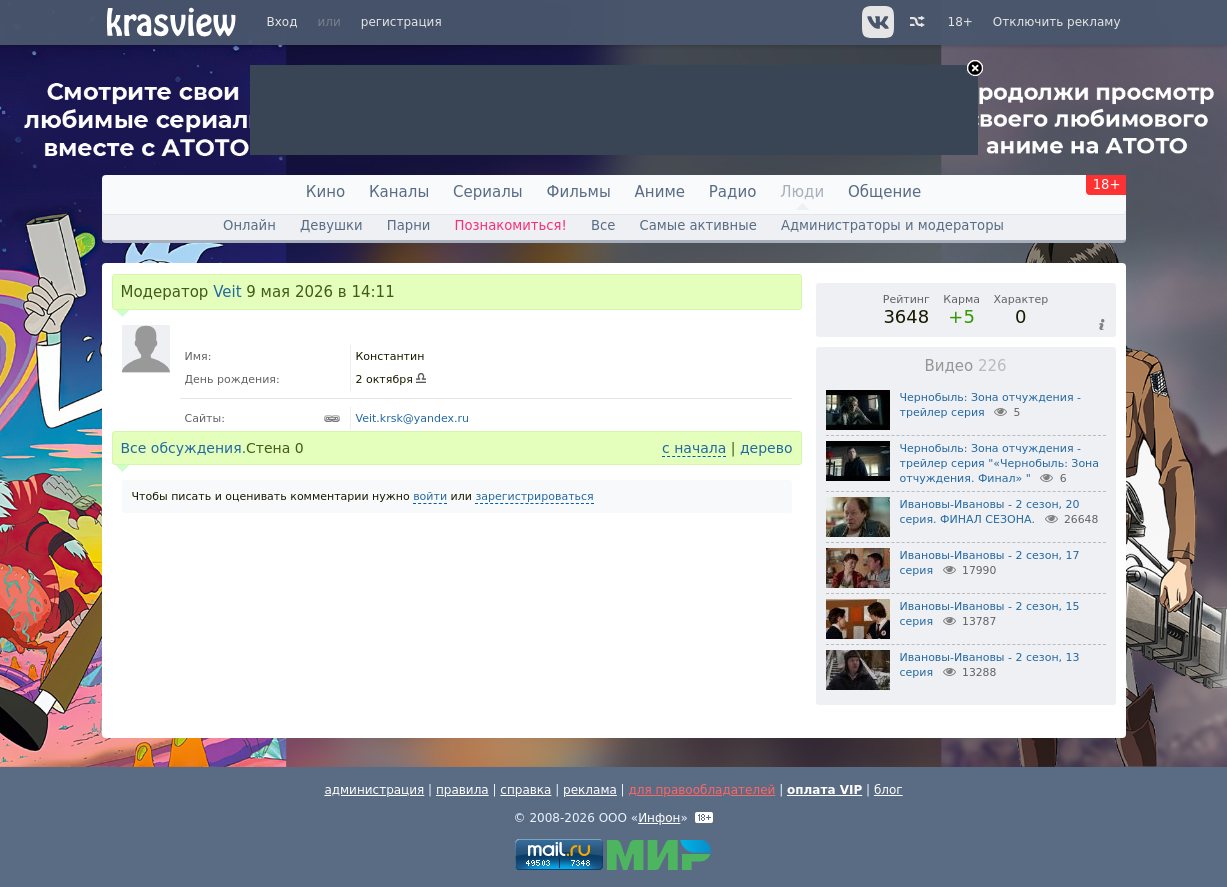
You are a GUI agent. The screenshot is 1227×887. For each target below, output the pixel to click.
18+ (960, 22)
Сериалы (488, 192)
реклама (590, 790)
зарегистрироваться (534, 496)
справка (525, 790)
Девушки (331, 225)
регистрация (401, 22)
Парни (409, 225)
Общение (884, 192)
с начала (694, 448)
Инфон (659, 818)
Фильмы (579, 192)
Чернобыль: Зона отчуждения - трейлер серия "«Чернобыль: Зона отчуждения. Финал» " (1000, 463)
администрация (374, 790)
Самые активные (698, 225)
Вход (282, 22)
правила (462, 790)
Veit (227, 292)
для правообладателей (701, 790)
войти (430, 496)
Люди (802, 192)
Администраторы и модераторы (892, 225)
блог (888, 790)
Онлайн (249, 225)
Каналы (399, 192)
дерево (766, 448)
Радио (733, 192)
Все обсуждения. (184, 448)
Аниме (660, 192)
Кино (325, 192)
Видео (965, 366)
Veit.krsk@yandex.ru (413, 418)
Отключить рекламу (1057, 22)
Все (603, 225)
